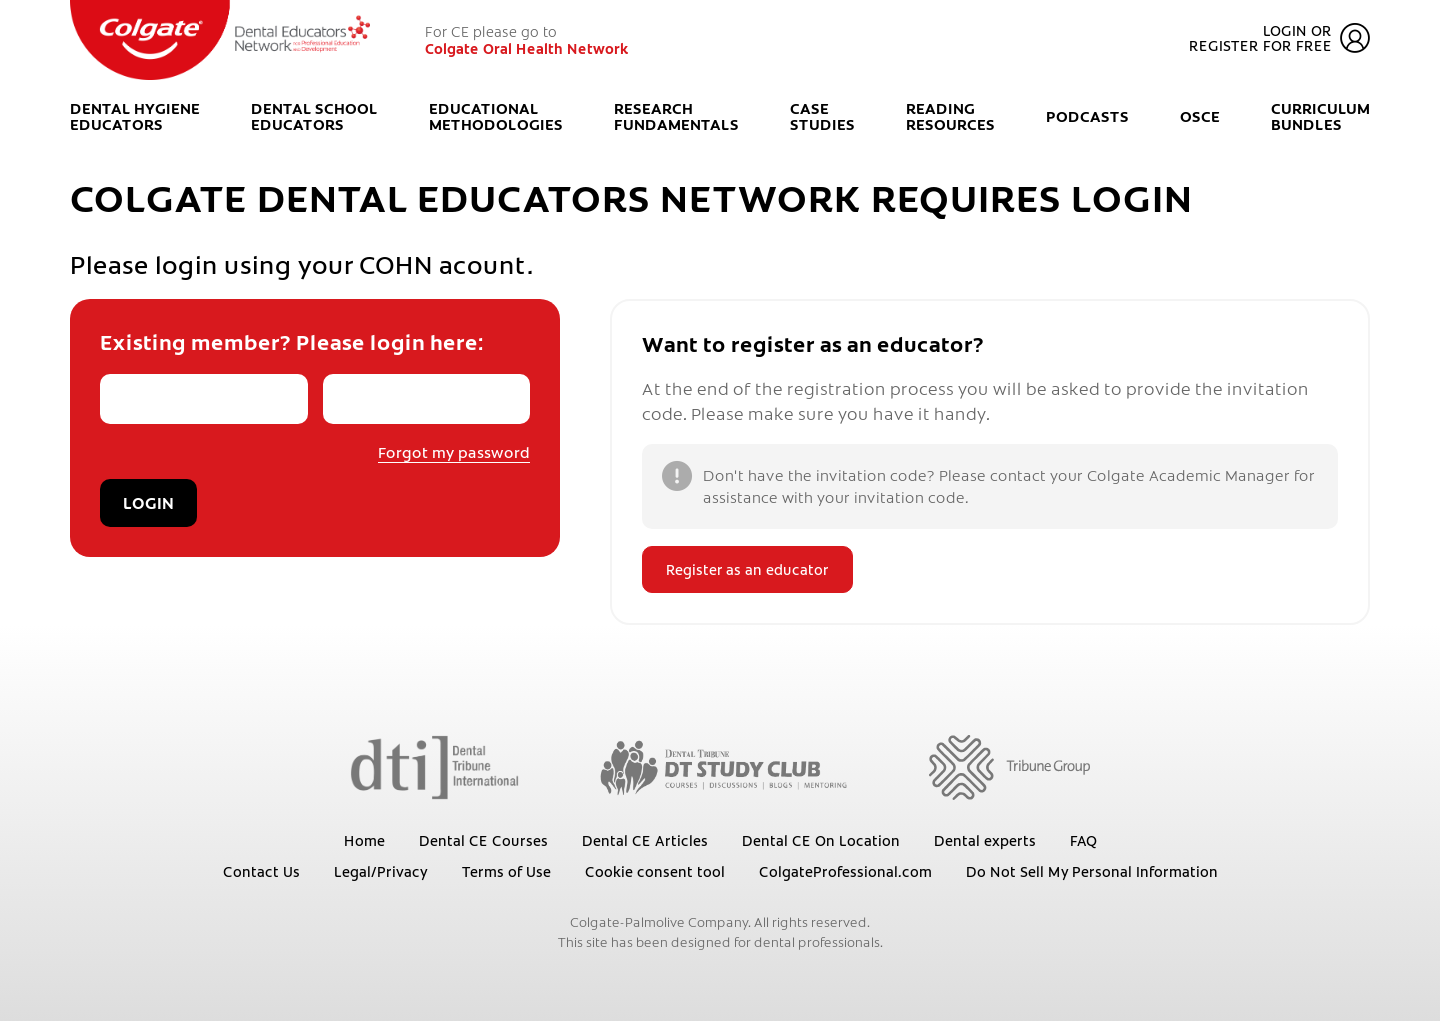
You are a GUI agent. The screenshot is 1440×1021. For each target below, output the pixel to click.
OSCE (1200, 116)
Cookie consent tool (655, 871)
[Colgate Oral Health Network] (220, 40)
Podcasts (1087, 116)
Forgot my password (454, 451)
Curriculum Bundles (1320, 116)
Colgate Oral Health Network (527, 48)
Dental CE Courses (483, 840)
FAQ (1083, 840)
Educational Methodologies (496, 116)
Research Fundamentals (676, 116)
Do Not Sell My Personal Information (1092, 871)
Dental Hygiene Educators (135, 116)
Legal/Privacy (381, 871)
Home (364, 840)
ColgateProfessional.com (845, 871)
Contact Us (261, 871)
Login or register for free (1279, 38)
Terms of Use (506, 871)
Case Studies (822, 116)
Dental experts (985, 840)
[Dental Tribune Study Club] (724, 765)
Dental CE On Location (821, 840)
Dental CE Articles (645, 840)
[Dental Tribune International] (434, 765)
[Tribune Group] (1009, 765)
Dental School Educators (314, 116)
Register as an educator (747, 569)
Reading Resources (950, 116)
